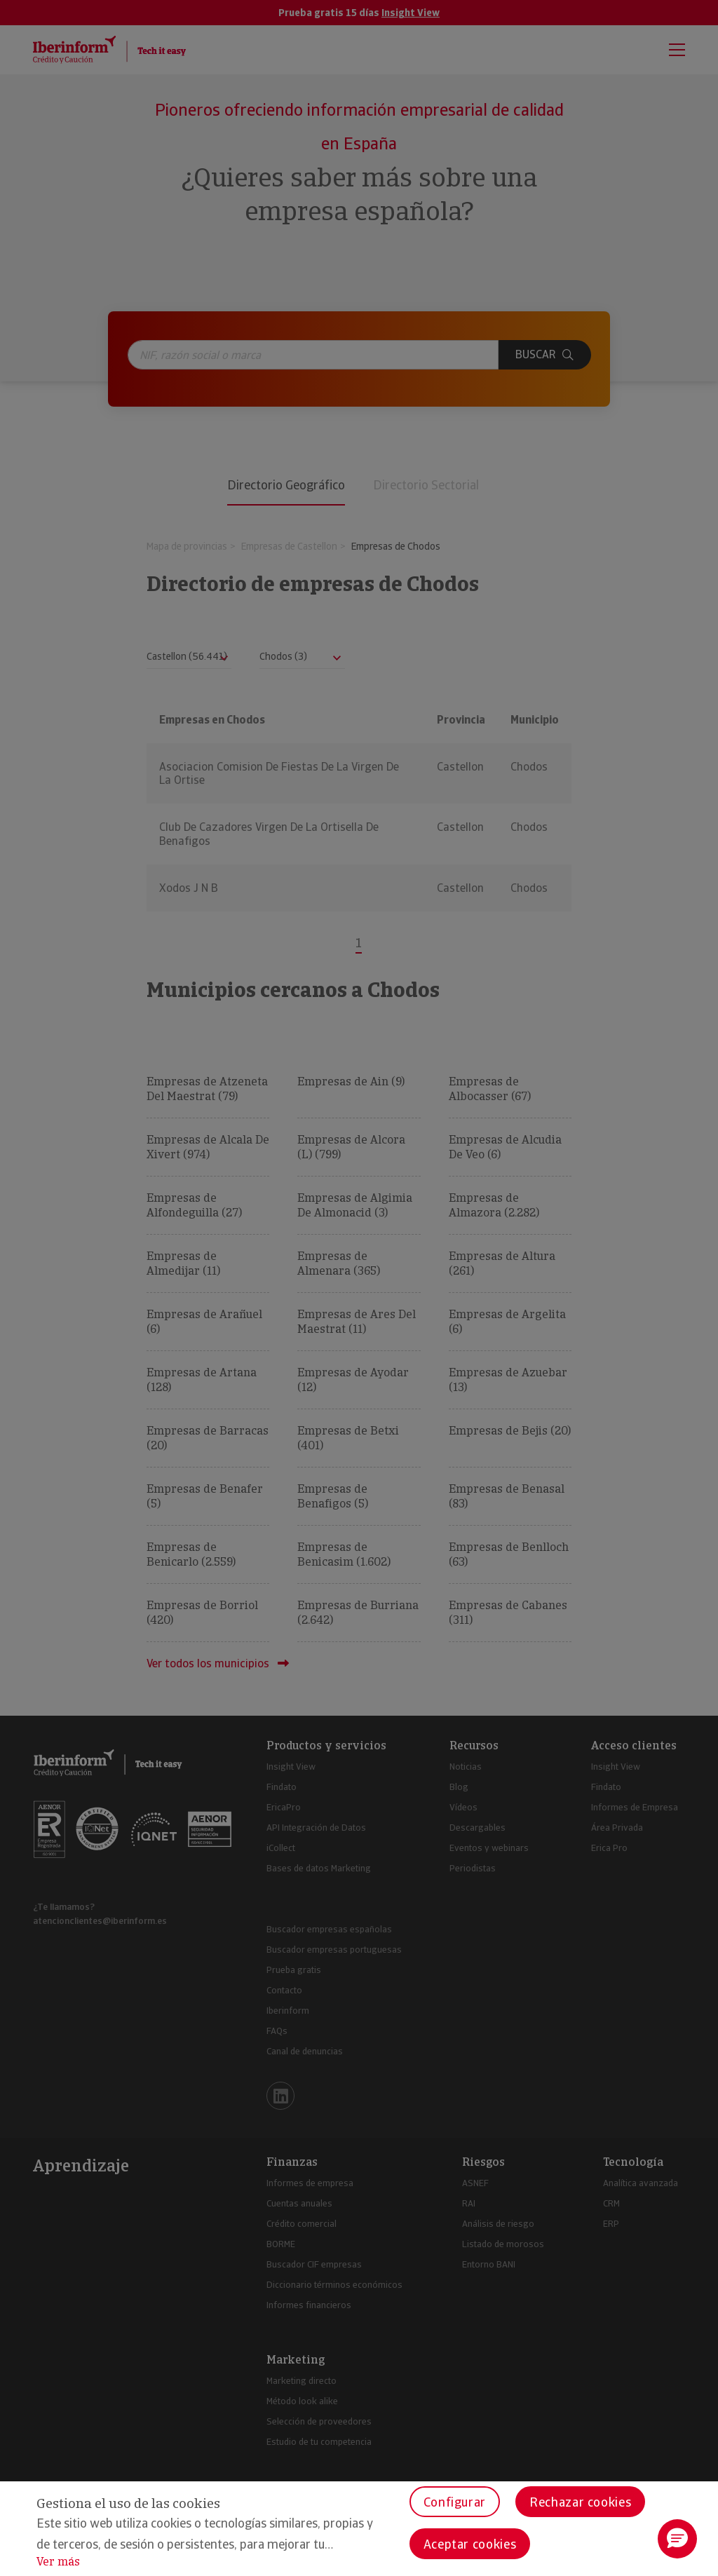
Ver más (58, 2561)
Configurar (455, 2502)
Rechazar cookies (580, 2502)
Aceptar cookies (470, 2544)
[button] (677, 2538)
